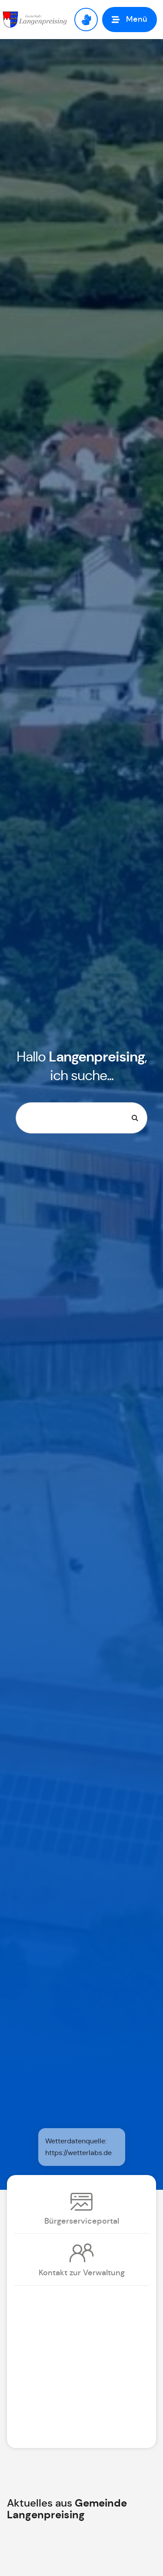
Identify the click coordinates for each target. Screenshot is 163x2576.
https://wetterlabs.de (78, 2153)
